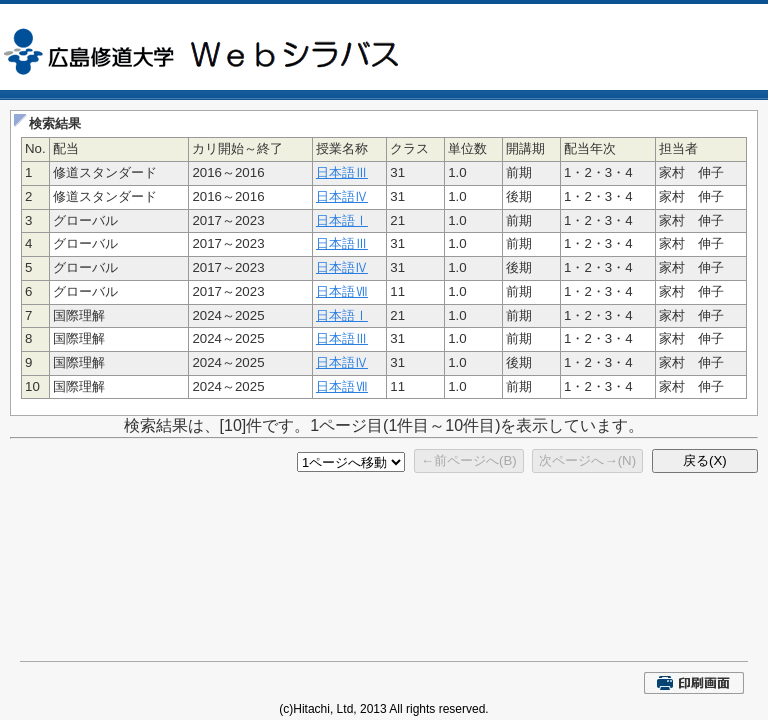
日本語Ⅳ (342, 196)
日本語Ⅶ (342, 291)
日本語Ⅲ (342, 172)
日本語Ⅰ (342, 220)
